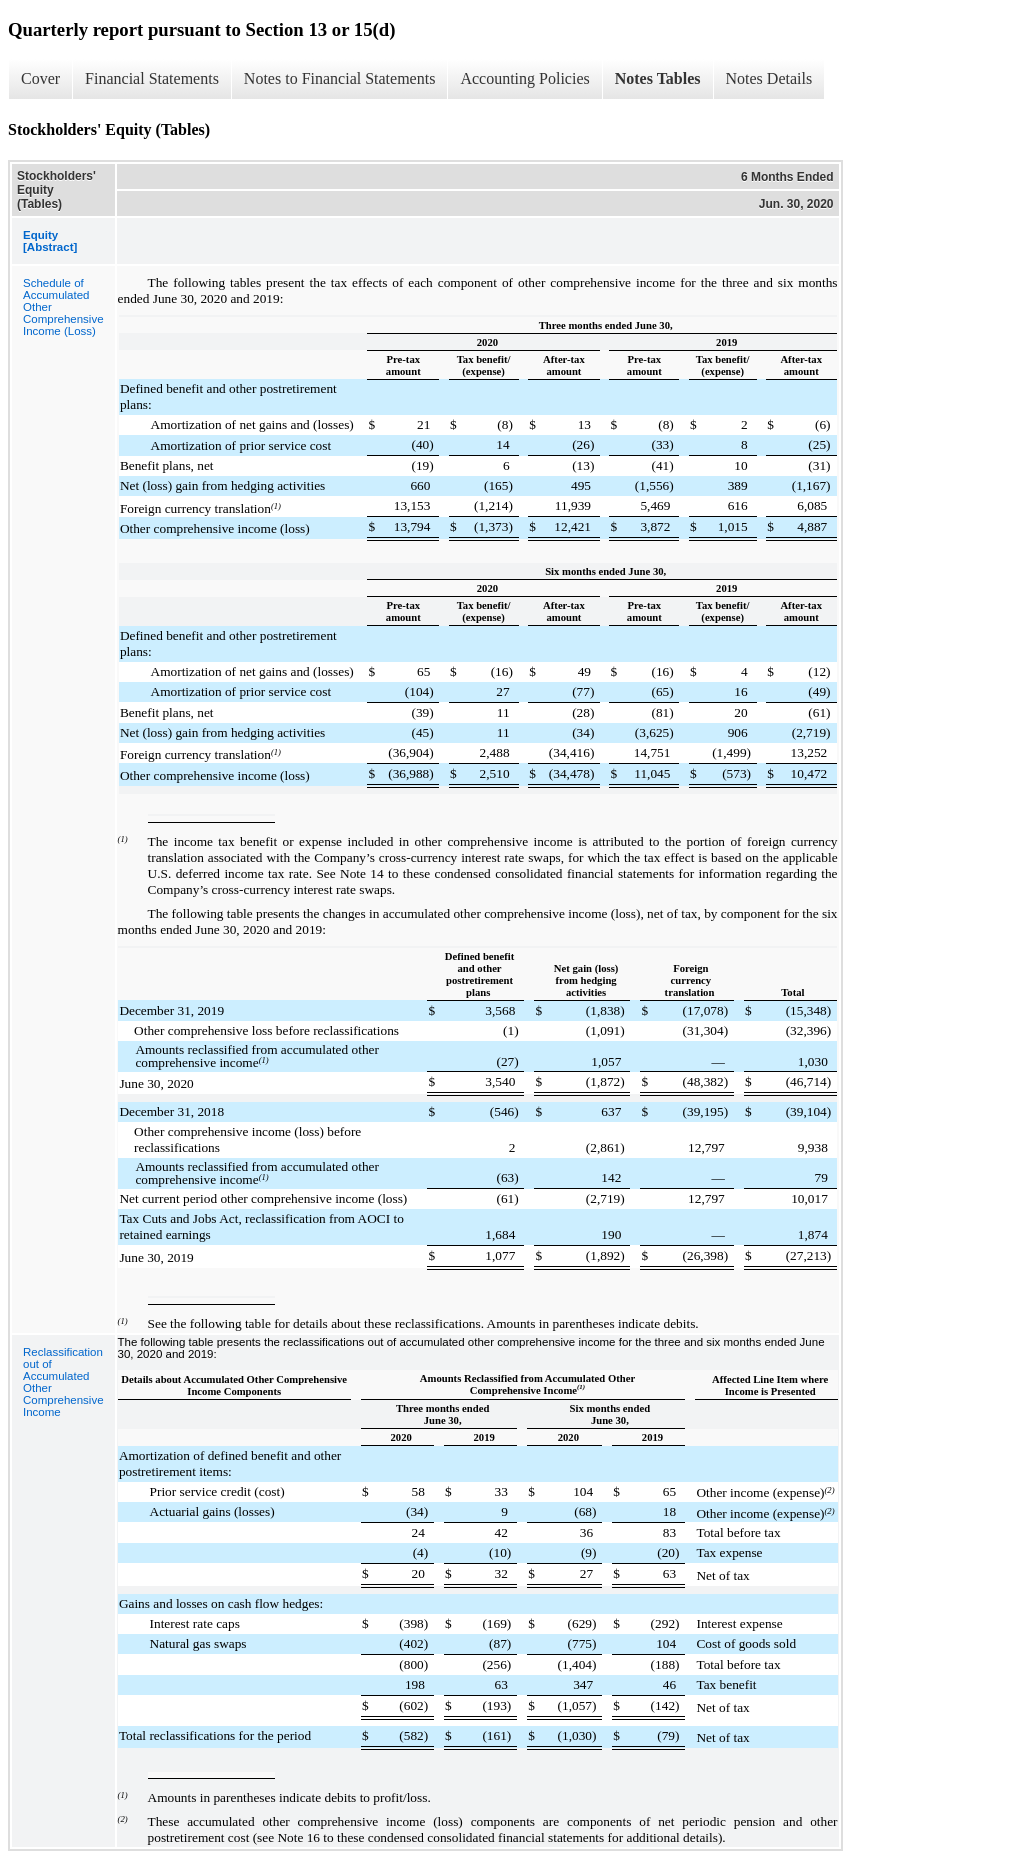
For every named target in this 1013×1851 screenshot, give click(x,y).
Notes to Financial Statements (340, 78)
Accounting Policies (524, 78)
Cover (40, 78)
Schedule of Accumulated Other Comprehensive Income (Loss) (63, 307)
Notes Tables (658, 78)
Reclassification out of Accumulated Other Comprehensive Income (63, 1382)
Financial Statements (152, 78)
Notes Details (769, 78)
